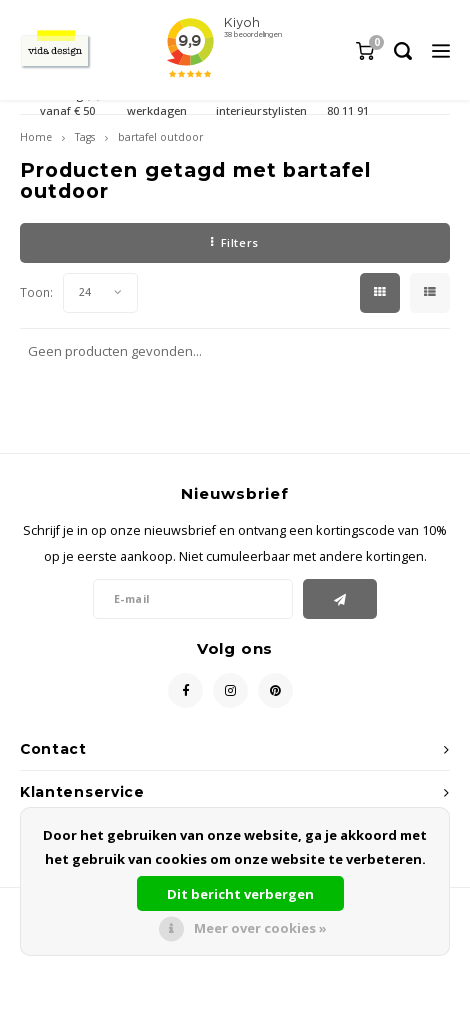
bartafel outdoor (160, 137)
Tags (85, 137)
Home (36, 137)
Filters (234, 242)
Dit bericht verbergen (240, 894)
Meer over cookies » (260, 928)
